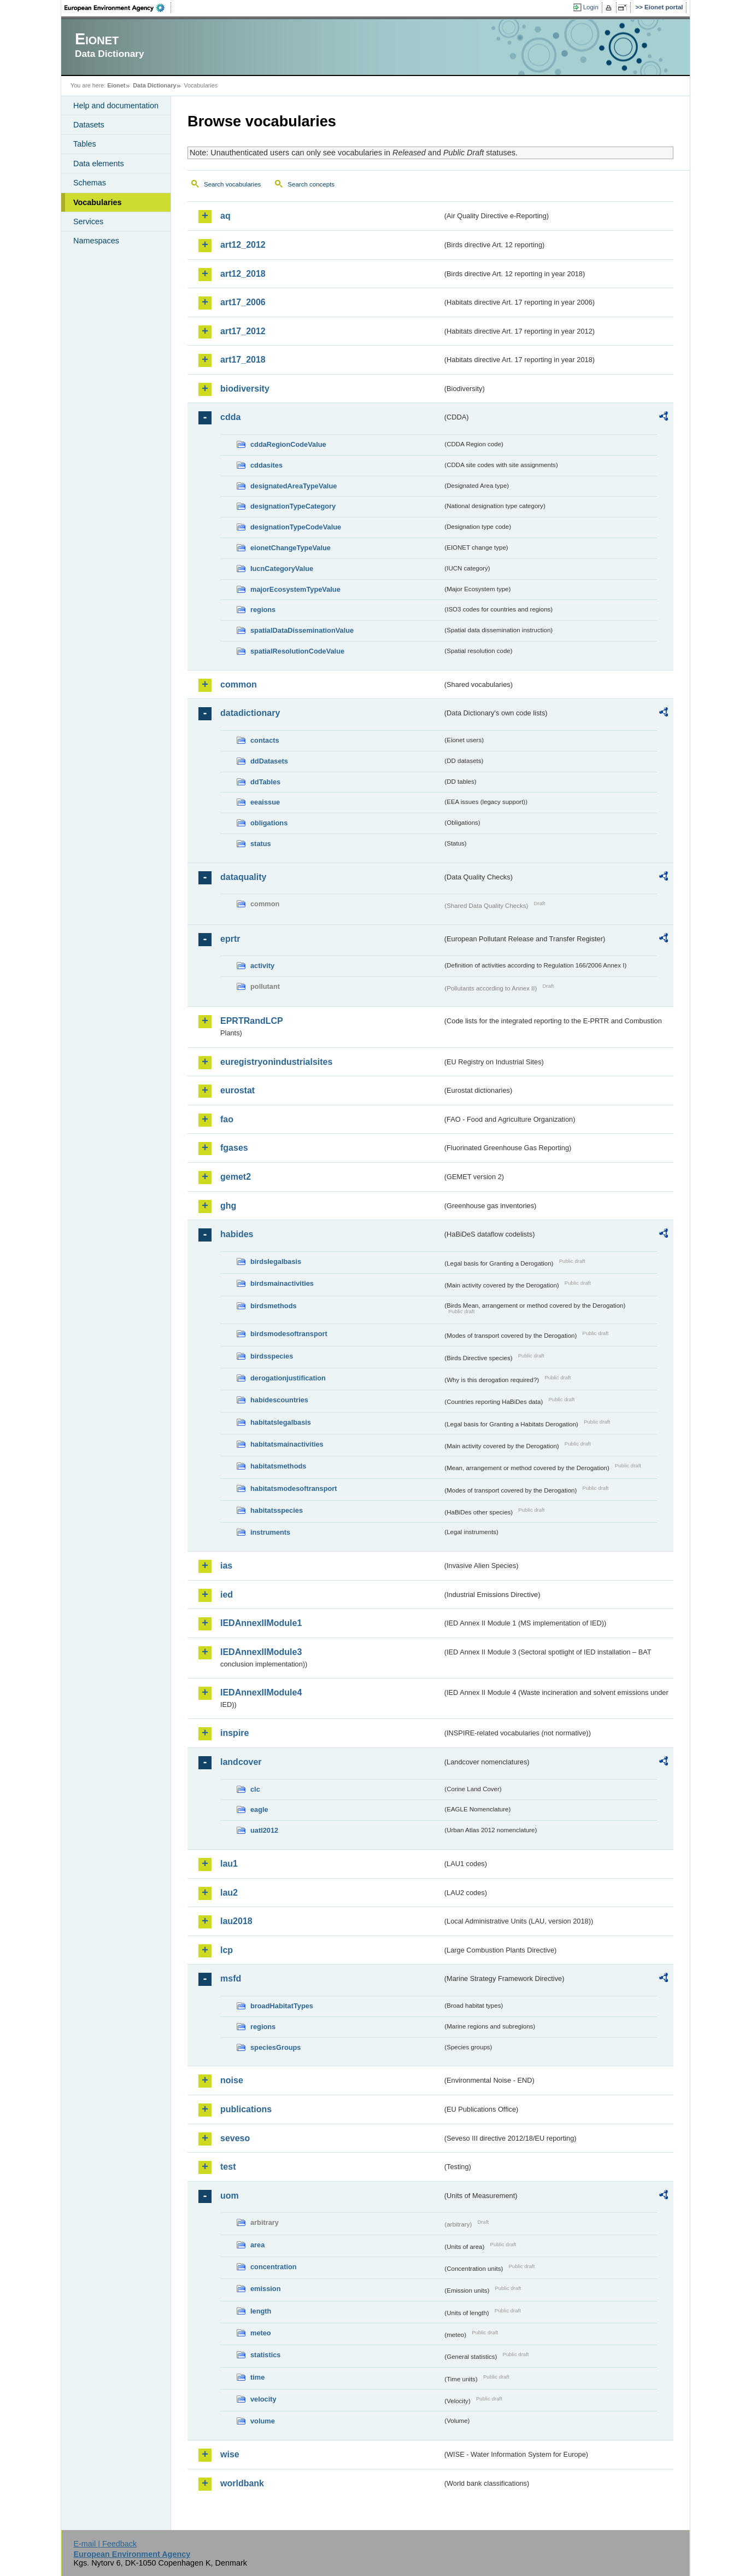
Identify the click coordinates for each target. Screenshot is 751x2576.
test (228, 2166)
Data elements (98, 163)
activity (262, 965)
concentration (273, 2267)
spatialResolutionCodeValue (297, 651)
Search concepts (311, 184)
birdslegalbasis (275, 1261)
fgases (234, 1147)
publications (246, 2109)
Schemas (89, 182)
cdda (230, 417)
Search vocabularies (232, 184)
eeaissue (265, 802)
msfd (230, 1978)
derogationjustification (288, 1378)
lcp (226, 1950)
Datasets (88, 124)
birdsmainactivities (282, 1283)
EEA (118, 7)
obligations (269, 823)
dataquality (243, 877)
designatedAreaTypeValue (293, 486)
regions (262, 609)
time (257, 2377)
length (260, 2311)
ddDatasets (269, 761)
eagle (259, 1809)
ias (226, 1565)
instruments (270, 1532)
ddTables (265, 782)
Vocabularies (97, 202)
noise (231, 2080)
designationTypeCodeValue (295, 527)
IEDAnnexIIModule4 (261, 1692)
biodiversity (244, 388)
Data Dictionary (154, 85)
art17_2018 (243, 359)
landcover (241, 1762)
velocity (263, 2399)
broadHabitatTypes (281, 2006)
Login (591, 7)
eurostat (237, 1090)
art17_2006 (243, 302)
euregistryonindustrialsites (276, 1061)
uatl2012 (264, 1830)
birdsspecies (271, 1356)
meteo (260, 2333)
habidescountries (279, 1400)
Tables (84, 143)
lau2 (229, 1892)
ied (226, 1594)
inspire (234, 1733)
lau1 (229, 1863)
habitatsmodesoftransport (293, 1488)
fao (226, 1119)
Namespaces (96, 240)
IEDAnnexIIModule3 (261, 1652)
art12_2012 (243, 244)
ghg (228, 1205)
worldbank (242, 2483)
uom (229, 2195)
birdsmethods (273, 1306)
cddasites (266, 465)
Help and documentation (116, 105)
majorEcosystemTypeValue (295, 589)
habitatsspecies (276, 1510)
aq (225, 215)
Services (88, 221)
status (260, 844)
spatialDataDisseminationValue (302, 630)
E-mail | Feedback (105, 2543)
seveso (235, 2138)
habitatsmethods (278, 1466)
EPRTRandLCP (251, 1020)
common (238, 684)
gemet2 (235, 1176)
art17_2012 (243, 331)
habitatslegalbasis (280, 1422)
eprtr (230, 938)
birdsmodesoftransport (288, 1334)
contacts (264, 740)
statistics (265, 2355)
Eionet (116, 85)
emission (265, 2288)
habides (236, 1234)
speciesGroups (275, 2047)
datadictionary (250, 713)
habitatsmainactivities (287, 1444)
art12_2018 (243, 273)
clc (255, 1789)
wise (229, 2454)
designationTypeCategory (293, 506)
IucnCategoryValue (281, 568)
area (257, 2245)
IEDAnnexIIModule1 (261, 1623)
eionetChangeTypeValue (290, 548)
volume (262, 2421)
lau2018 (236, 1921)
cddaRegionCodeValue (288, 444)
